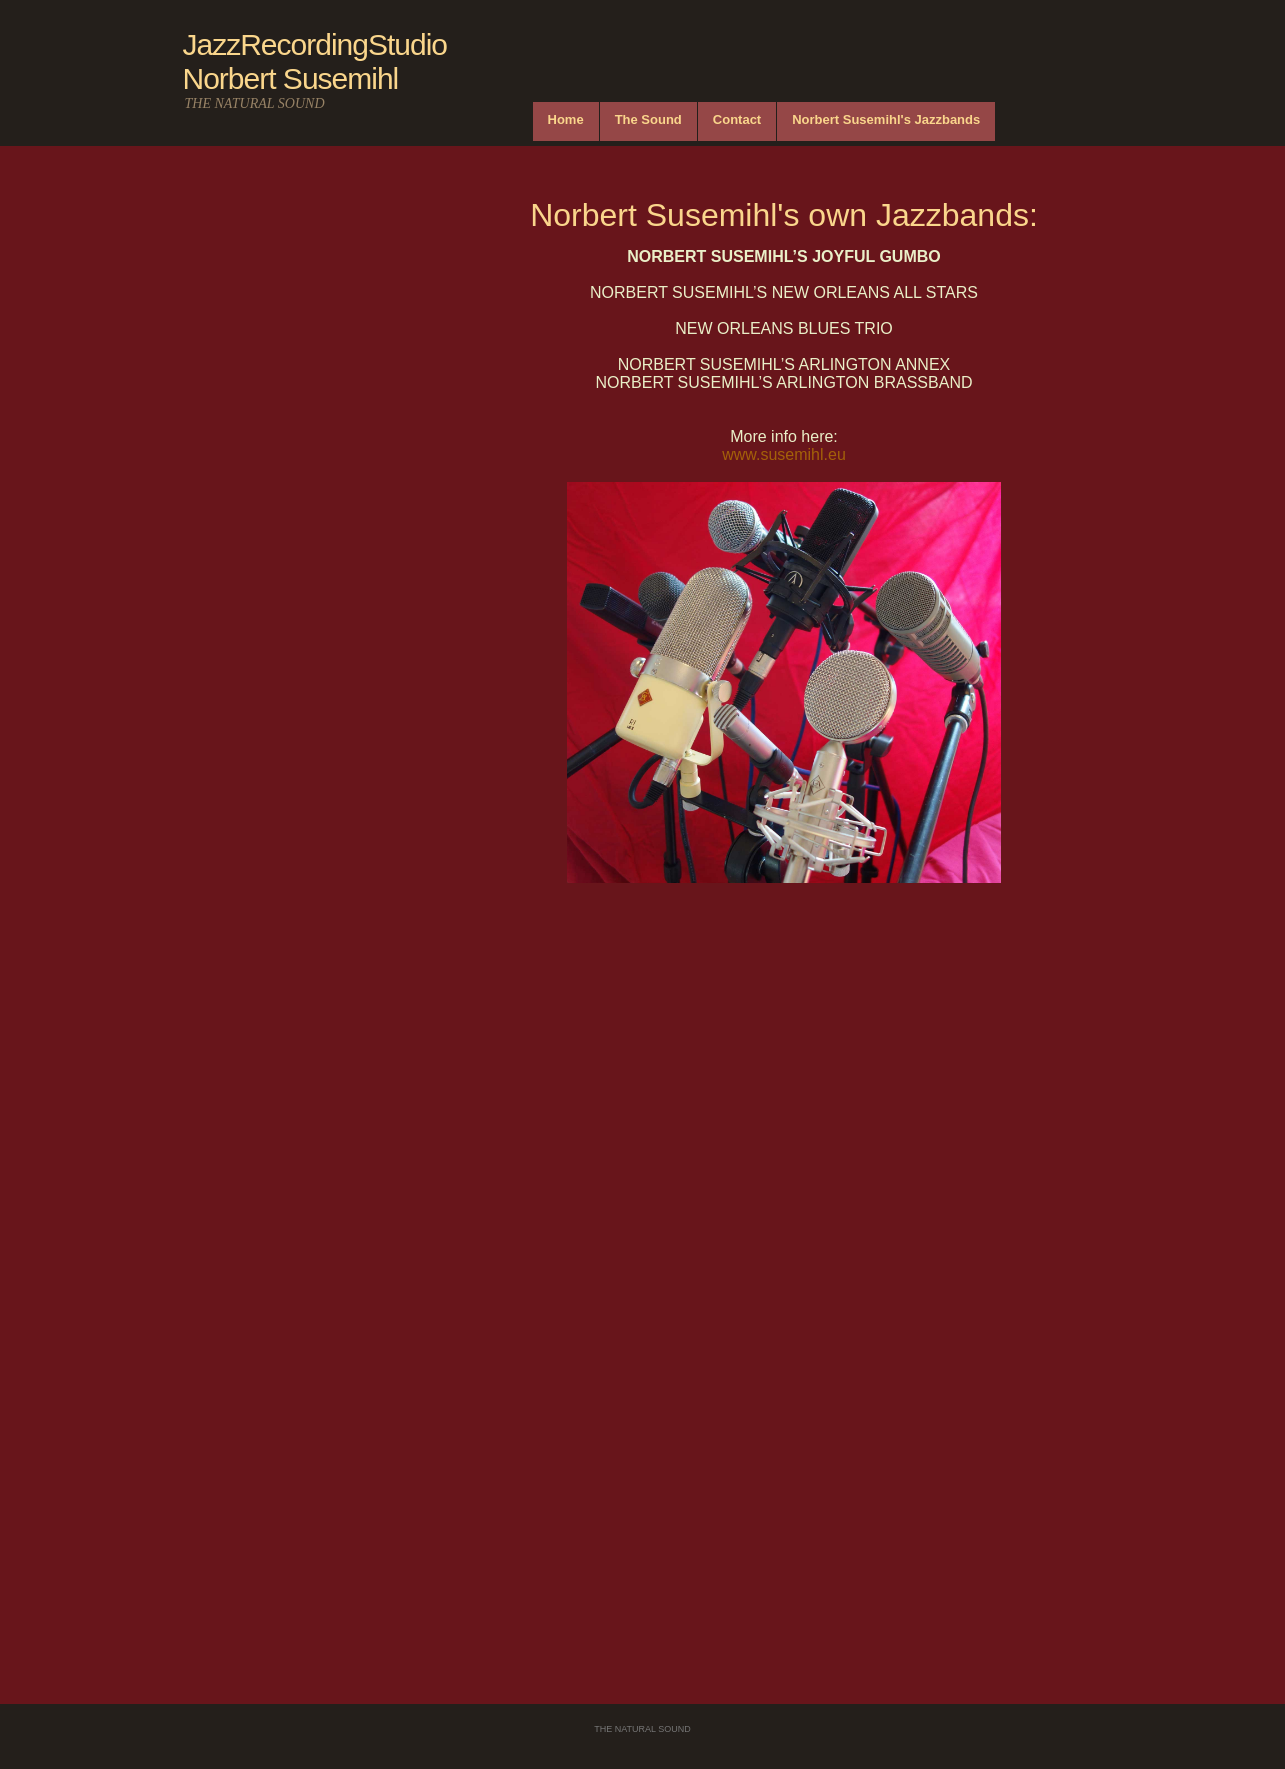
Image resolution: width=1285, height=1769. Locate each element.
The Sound (648, 119)
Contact (737, 119)
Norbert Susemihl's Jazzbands (886, 119)
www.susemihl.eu (784, 454)
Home (566, 119)
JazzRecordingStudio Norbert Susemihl (315, 61)
